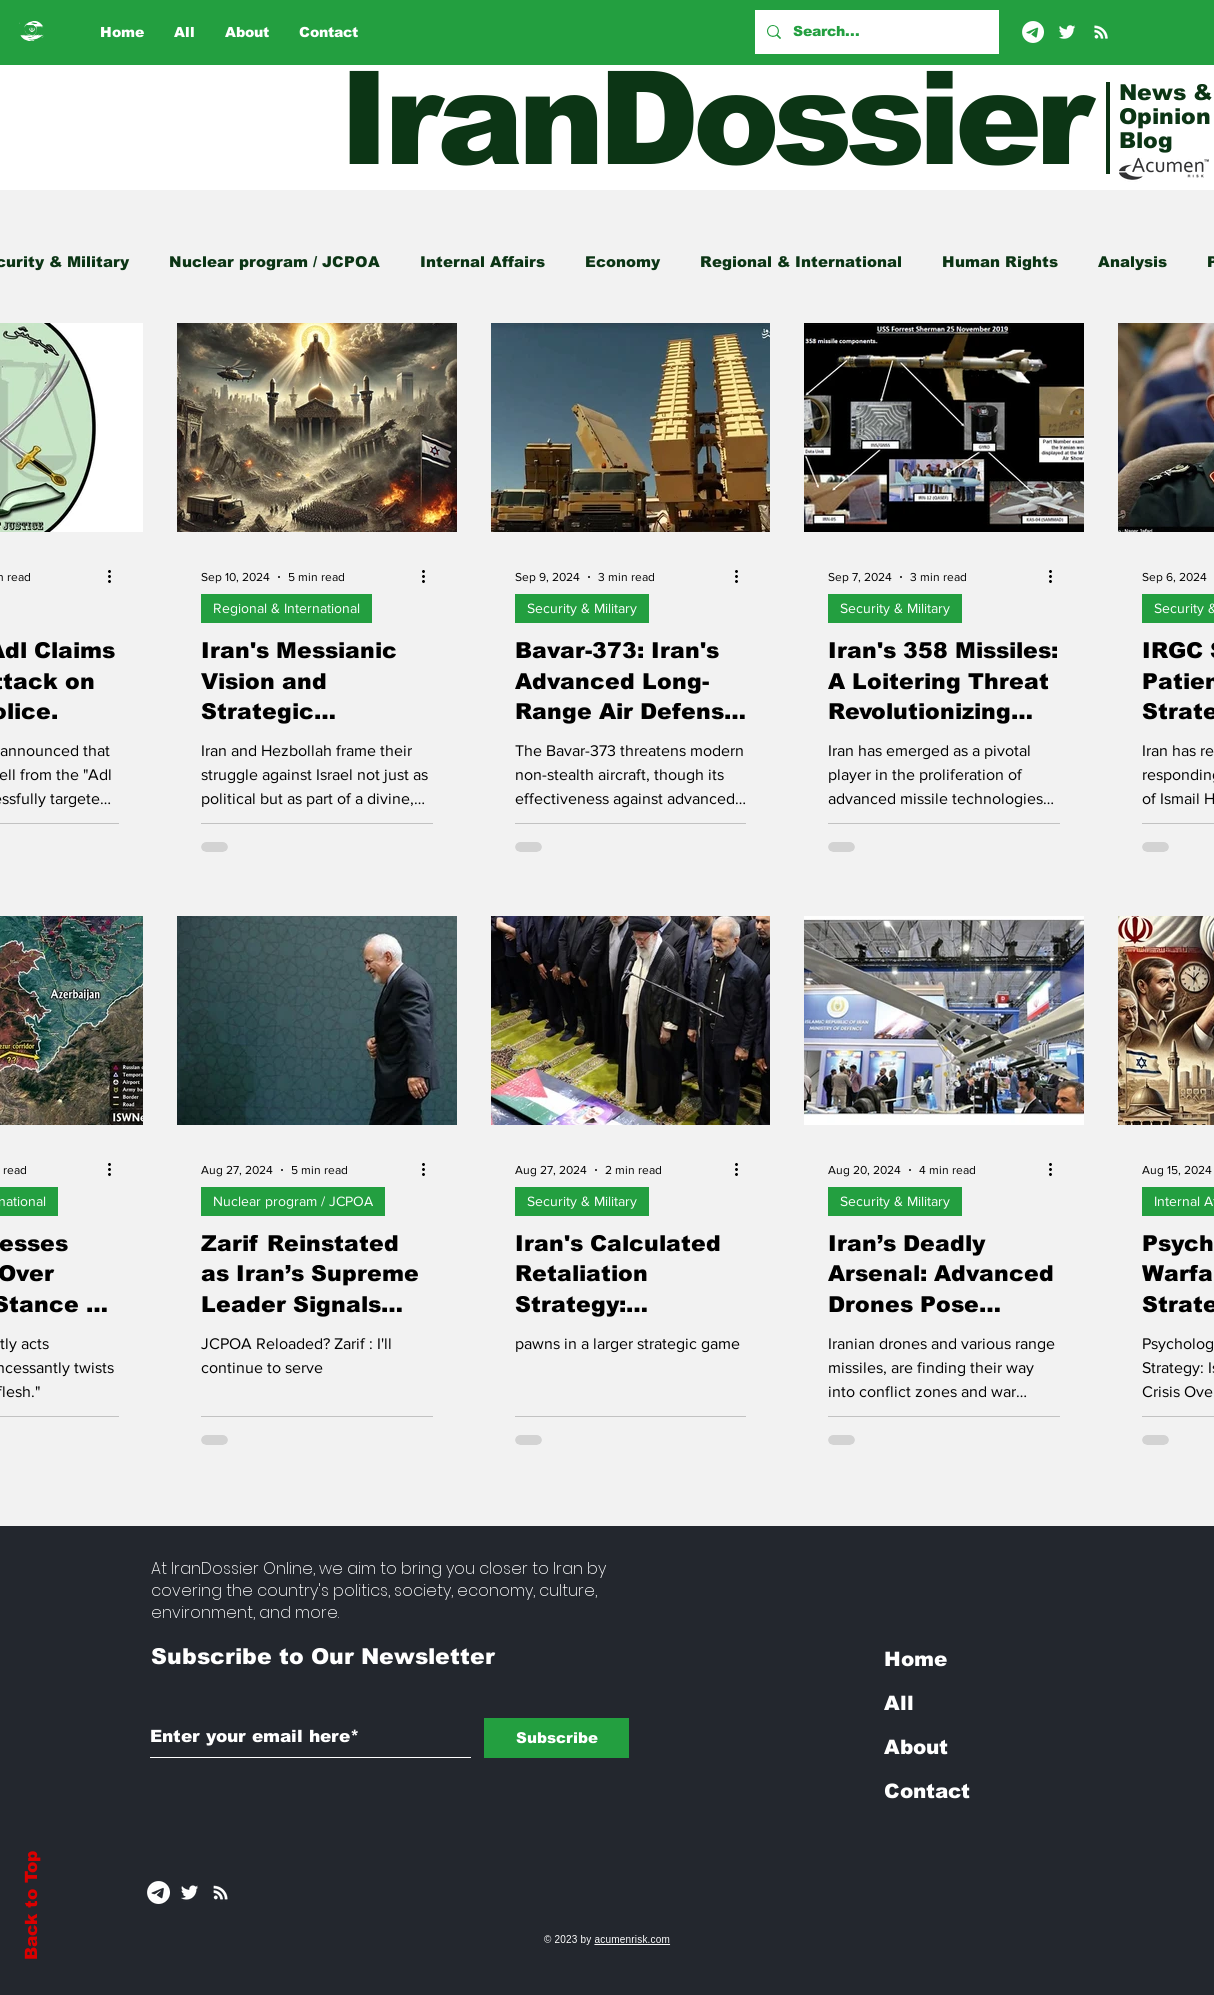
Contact (927, 1791)
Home (915, 1659)
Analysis (1132, 261)
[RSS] (1101, 32)
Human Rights (1000, 261)
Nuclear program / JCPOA (274, 261)
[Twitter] (1067, 32)
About (916, 1747)
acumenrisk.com (632, 1939)
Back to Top (31, 1905)
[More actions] (116, 577)
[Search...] (875, 32)
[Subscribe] (556, 1738)
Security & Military (582, 608)
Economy (622, 261)
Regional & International (801, 261)
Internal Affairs (482, 261)
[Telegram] (1033, 32)
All (899, 1703)
